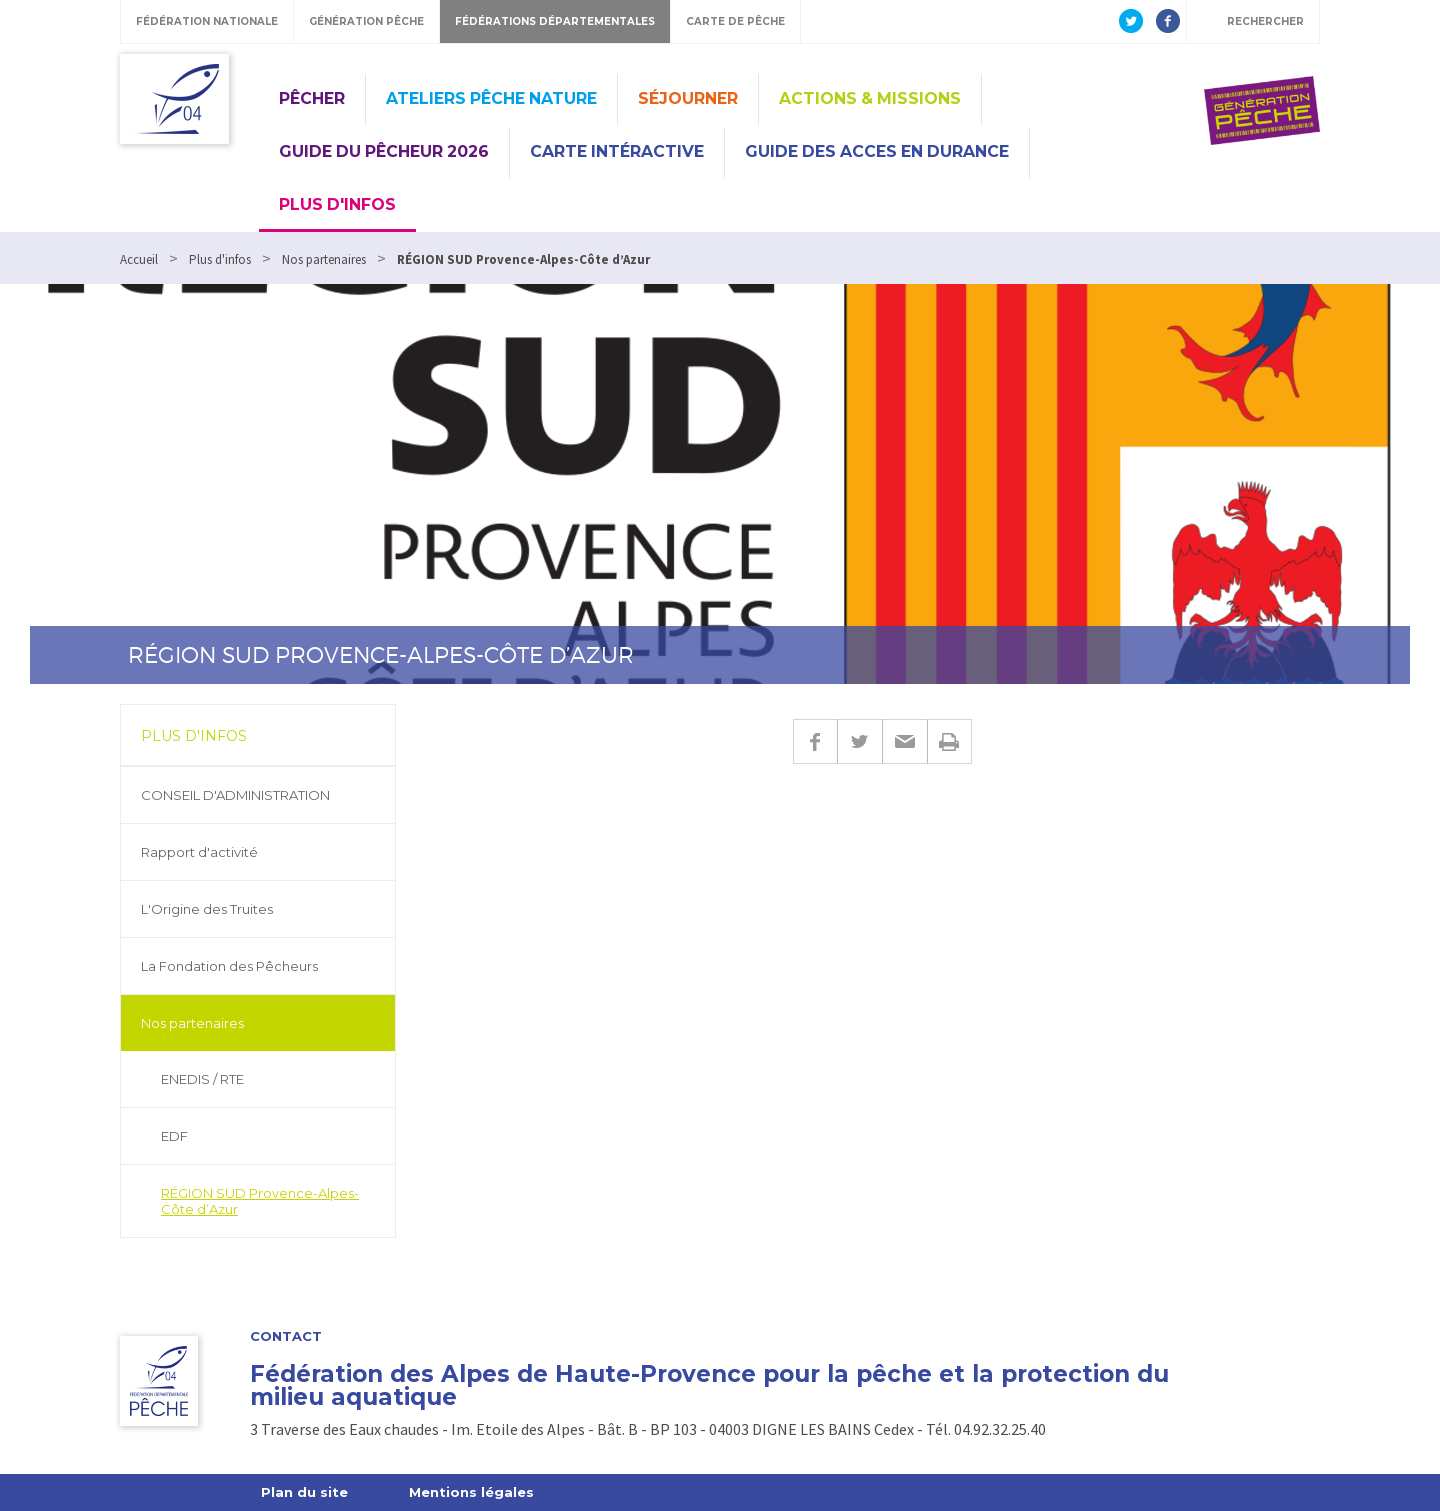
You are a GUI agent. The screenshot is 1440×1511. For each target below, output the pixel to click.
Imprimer (949, 741)
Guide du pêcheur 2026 (384, 151)
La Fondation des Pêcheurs (229, 966)
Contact (286, 1336)
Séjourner (688, 98)
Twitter (859, 741)
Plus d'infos (337, 204)
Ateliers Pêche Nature (491, 98)
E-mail (904, 741)
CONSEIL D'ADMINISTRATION (235, 795)
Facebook (815, 741)
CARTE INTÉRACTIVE (617, 151)
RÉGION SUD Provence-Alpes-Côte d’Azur (260, 1201)
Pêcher (312, 98)
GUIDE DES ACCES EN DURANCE (877, 151)
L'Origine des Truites (207, 909)
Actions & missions (870, 98)
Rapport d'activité (199, 852)
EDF (174, 1136)
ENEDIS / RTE (202, 1079)
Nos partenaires (192, 1023)
